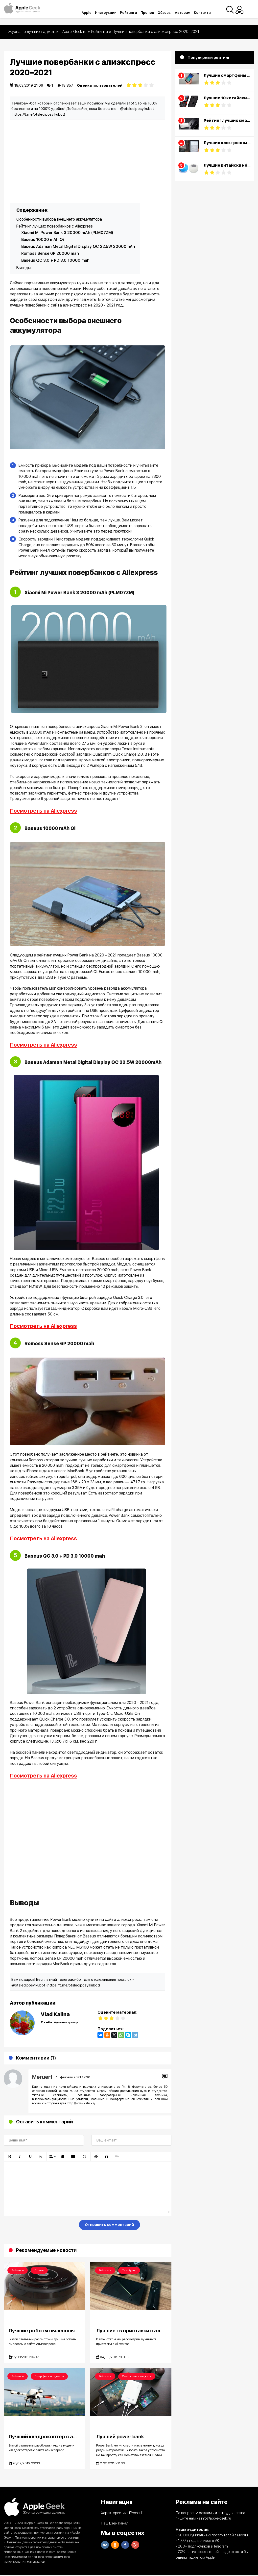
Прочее (153, 13)
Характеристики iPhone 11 (122, 2513)
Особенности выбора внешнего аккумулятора (59, 219)
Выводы (23, 267)
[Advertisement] (87, 162)
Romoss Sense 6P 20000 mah (50, 253)
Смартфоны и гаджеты (49, 2376)
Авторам (188, 13)
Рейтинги (134, 13)
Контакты (208, 13)
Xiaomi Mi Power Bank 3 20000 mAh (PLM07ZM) (67, 232)
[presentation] (41, 2225)
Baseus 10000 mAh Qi (42, 239)
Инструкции (111, 13)
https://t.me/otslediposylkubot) (39, 114)
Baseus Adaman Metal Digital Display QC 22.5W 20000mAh (78, 246)
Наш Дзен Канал (114, 2524)
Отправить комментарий (109, 2224)
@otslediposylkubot (137, 108)
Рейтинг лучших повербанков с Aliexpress (54, 226)
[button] (9, 2156)
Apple (92, 13)
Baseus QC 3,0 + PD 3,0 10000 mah (55, 260)
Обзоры (170, 13)
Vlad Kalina (55, 2014)
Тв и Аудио (129, 2270)
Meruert (42, 2077)
